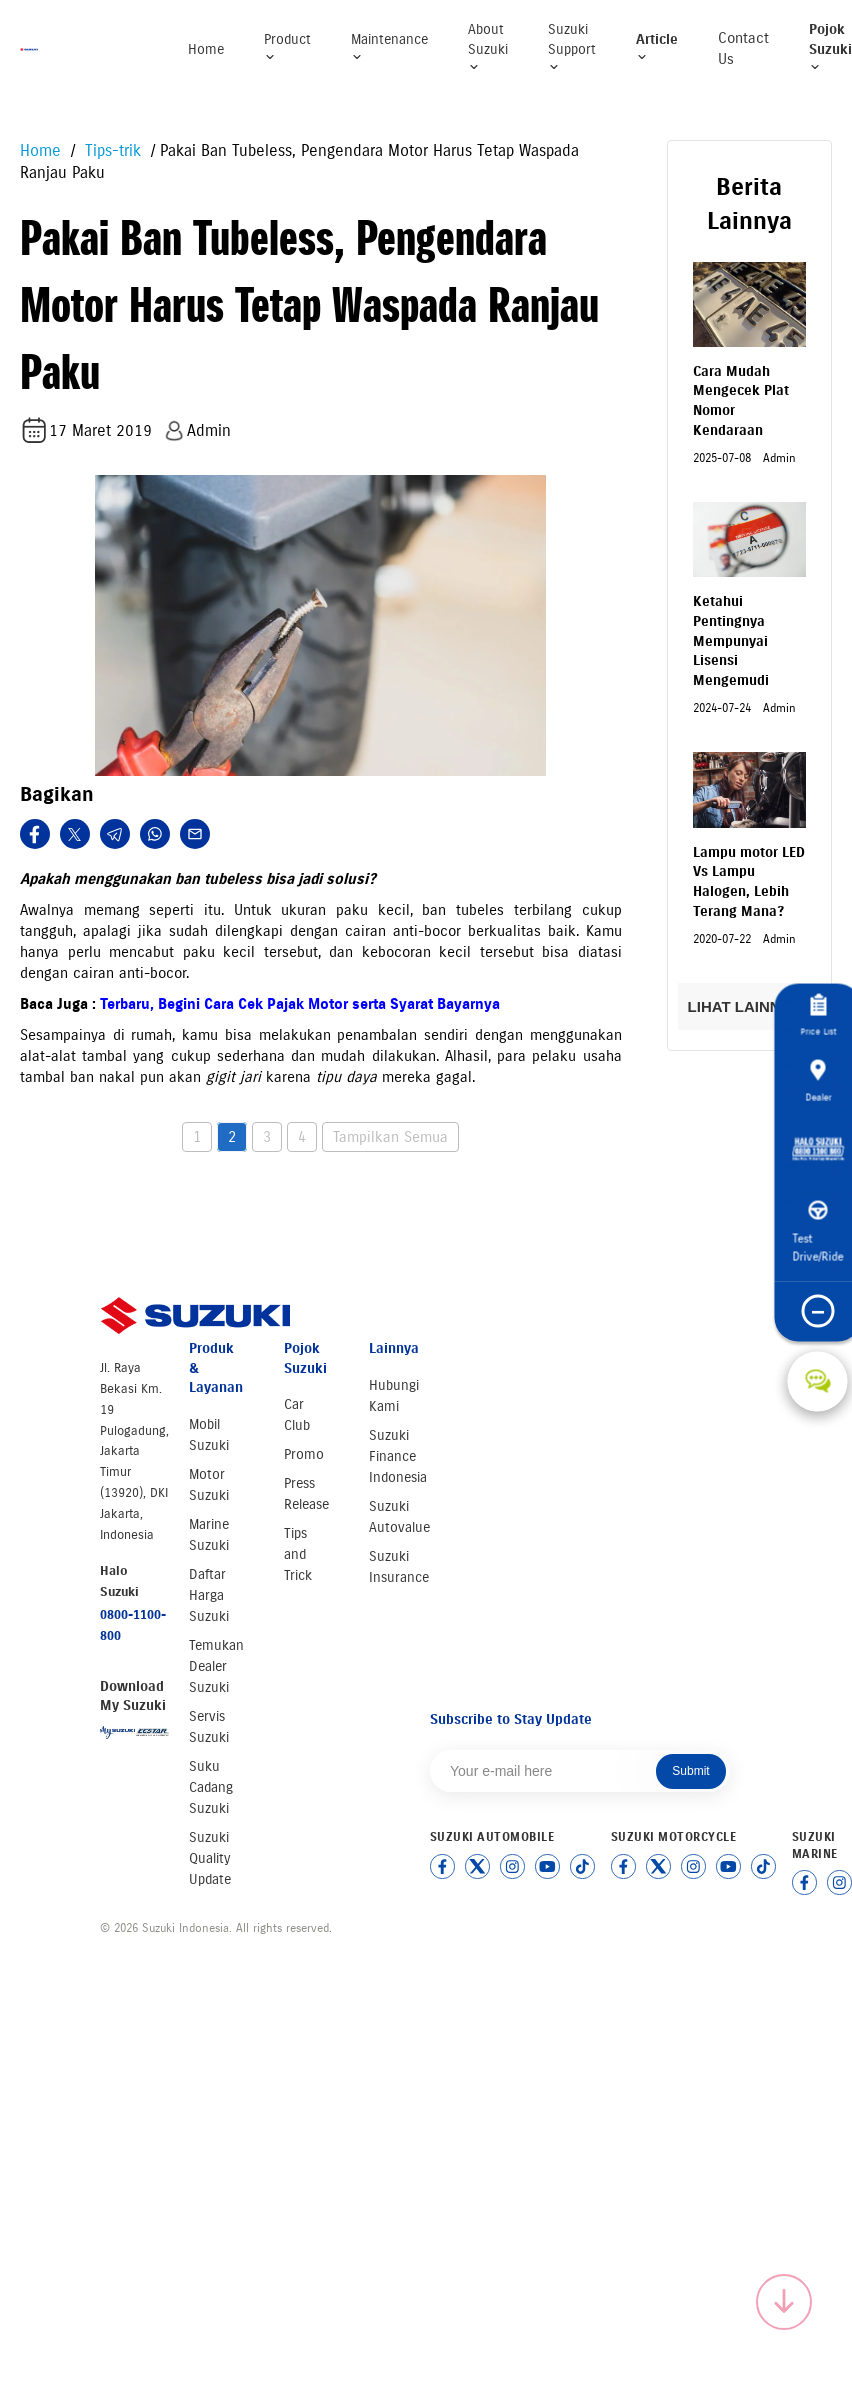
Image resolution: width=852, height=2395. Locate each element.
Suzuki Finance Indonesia (398, 1456)
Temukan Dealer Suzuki (216, 1666)
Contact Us (743, 48)
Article (657, 47)
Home (206, 49)
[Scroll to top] (784, 2302)
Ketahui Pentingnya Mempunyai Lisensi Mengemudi (731, 640)
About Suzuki (488, 47)
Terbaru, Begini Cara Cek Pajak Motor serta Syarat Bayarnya (300, 1004)
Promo (304, 1454)
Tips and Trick (298, 1554)
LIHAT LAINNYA (749, 1006)
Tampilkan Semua (390, 1137)
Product (287, 47)
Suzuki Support (572, 47)
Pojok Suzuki (830, 47)
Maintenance (389, 47)
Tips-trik (110, 150)
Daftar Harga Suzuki (209, 1595)
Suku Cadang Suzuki (211, 1787)
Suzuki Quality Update (210, 1858)
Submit (690, 1771)
